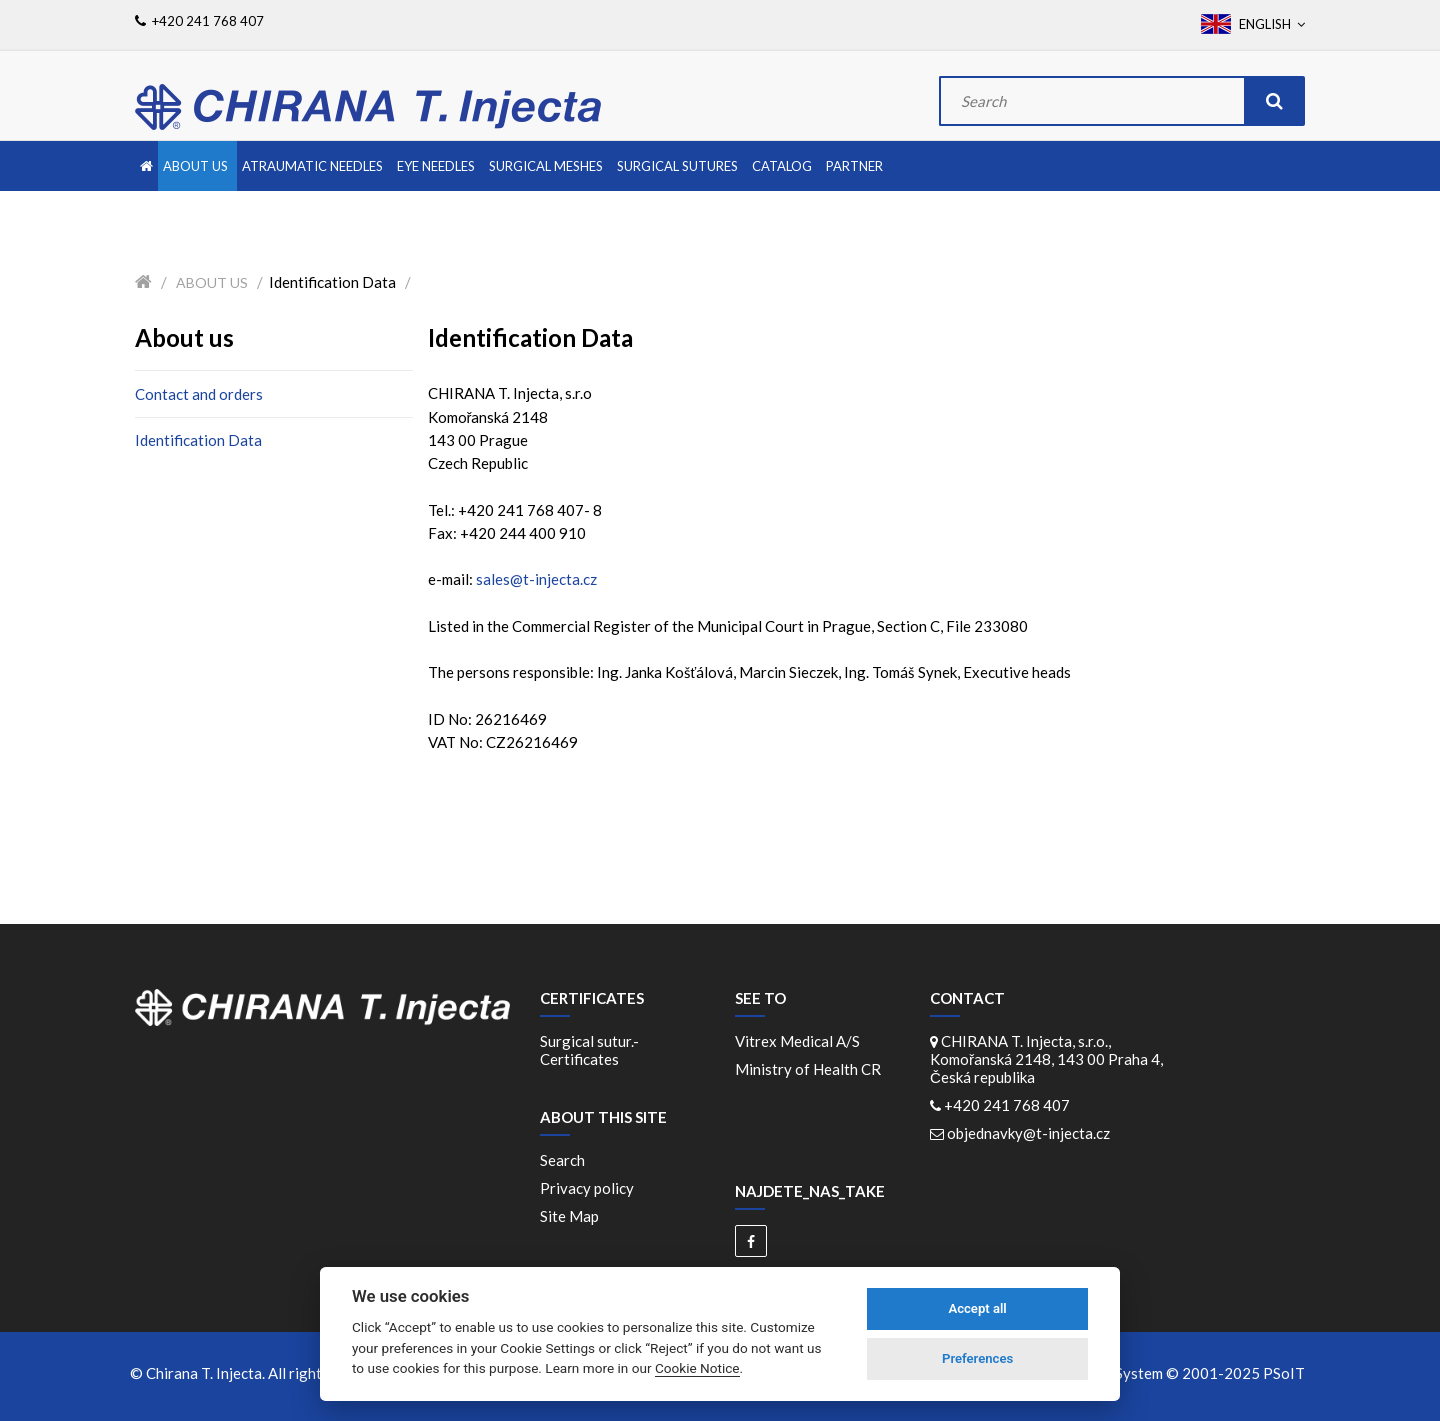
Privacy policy (587, 1188)
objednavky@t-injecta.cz (1028, 1133)
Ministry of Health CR (808, 1069)
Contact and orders (199, 394)
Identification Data (198, 440)
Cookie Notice (697, 1368)
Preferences (977, 1358)
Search (562, 1160)
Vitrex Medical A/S (800, 1041)
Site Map (569, 1216)
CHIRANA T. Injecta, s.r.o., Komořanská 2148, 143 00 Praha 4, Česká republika (1046, 1059)
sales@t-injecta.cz (536, 579)
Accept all (977, 1308)
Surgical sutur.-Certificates (589, 1050)
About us (212, 282)
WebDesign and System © (1155, 1373)
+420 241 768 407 (1007, 1105)
